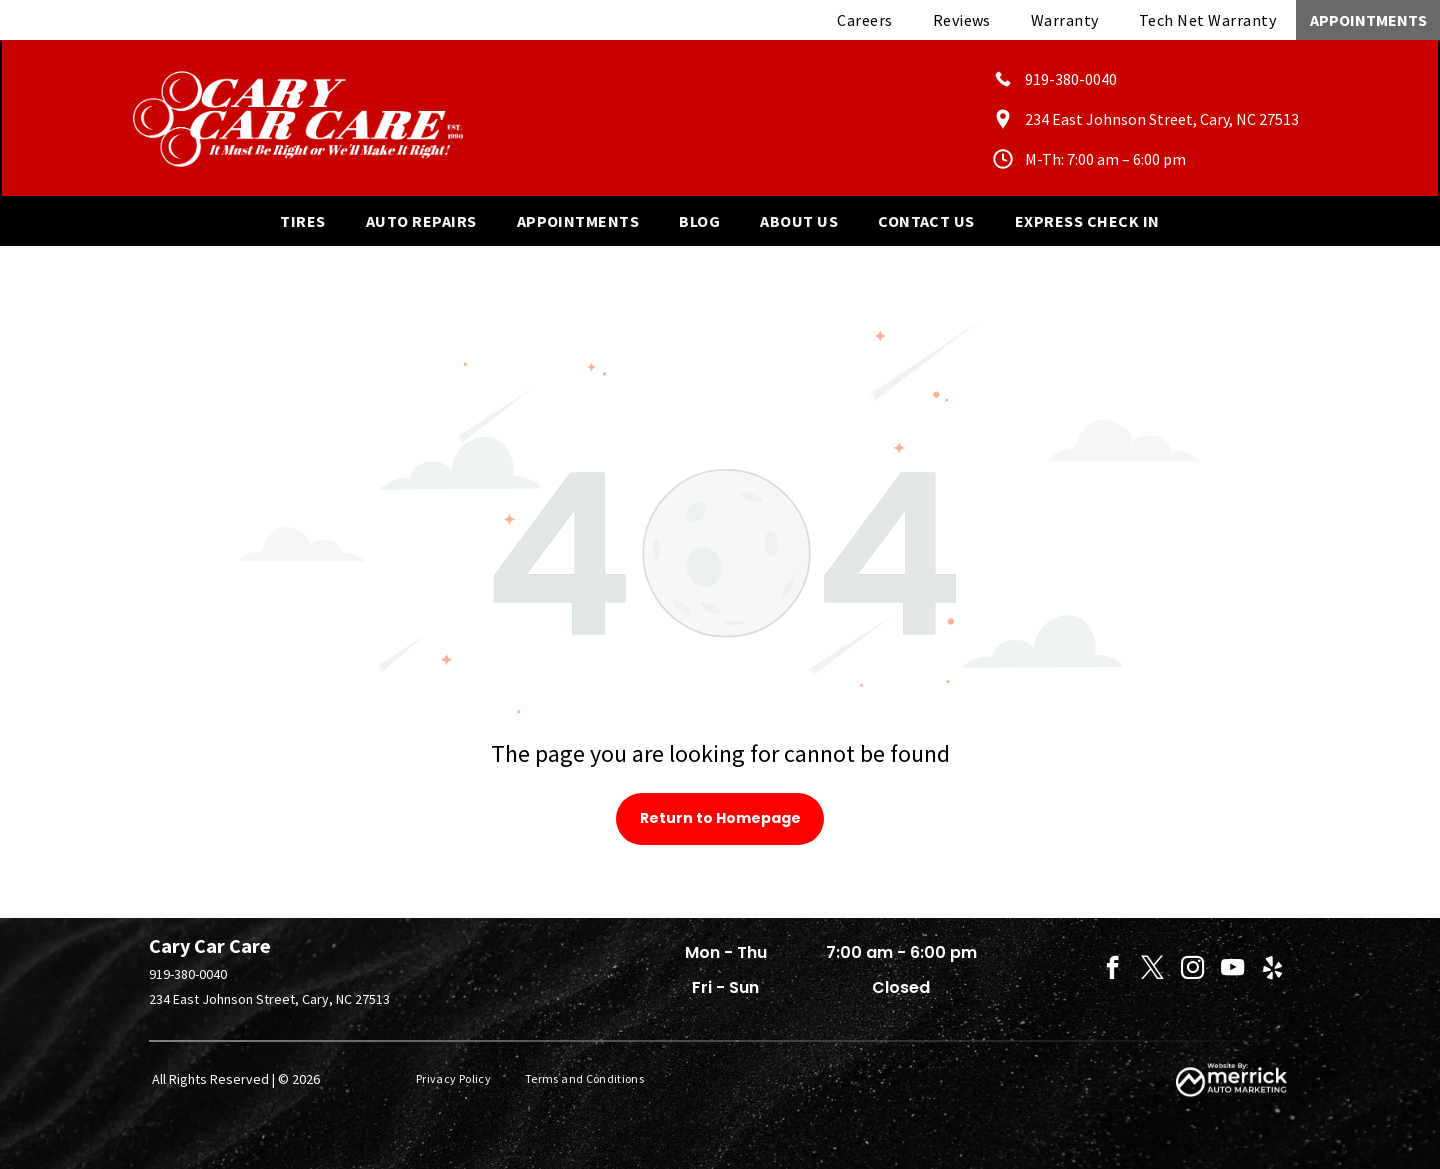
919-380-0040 (188, 974)
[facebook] (1112, 970)
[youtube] (1232, 970)
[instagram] (1192, 970)
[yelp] (1272, 970)
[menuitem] (864, 20)
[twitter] (1152, 970)
